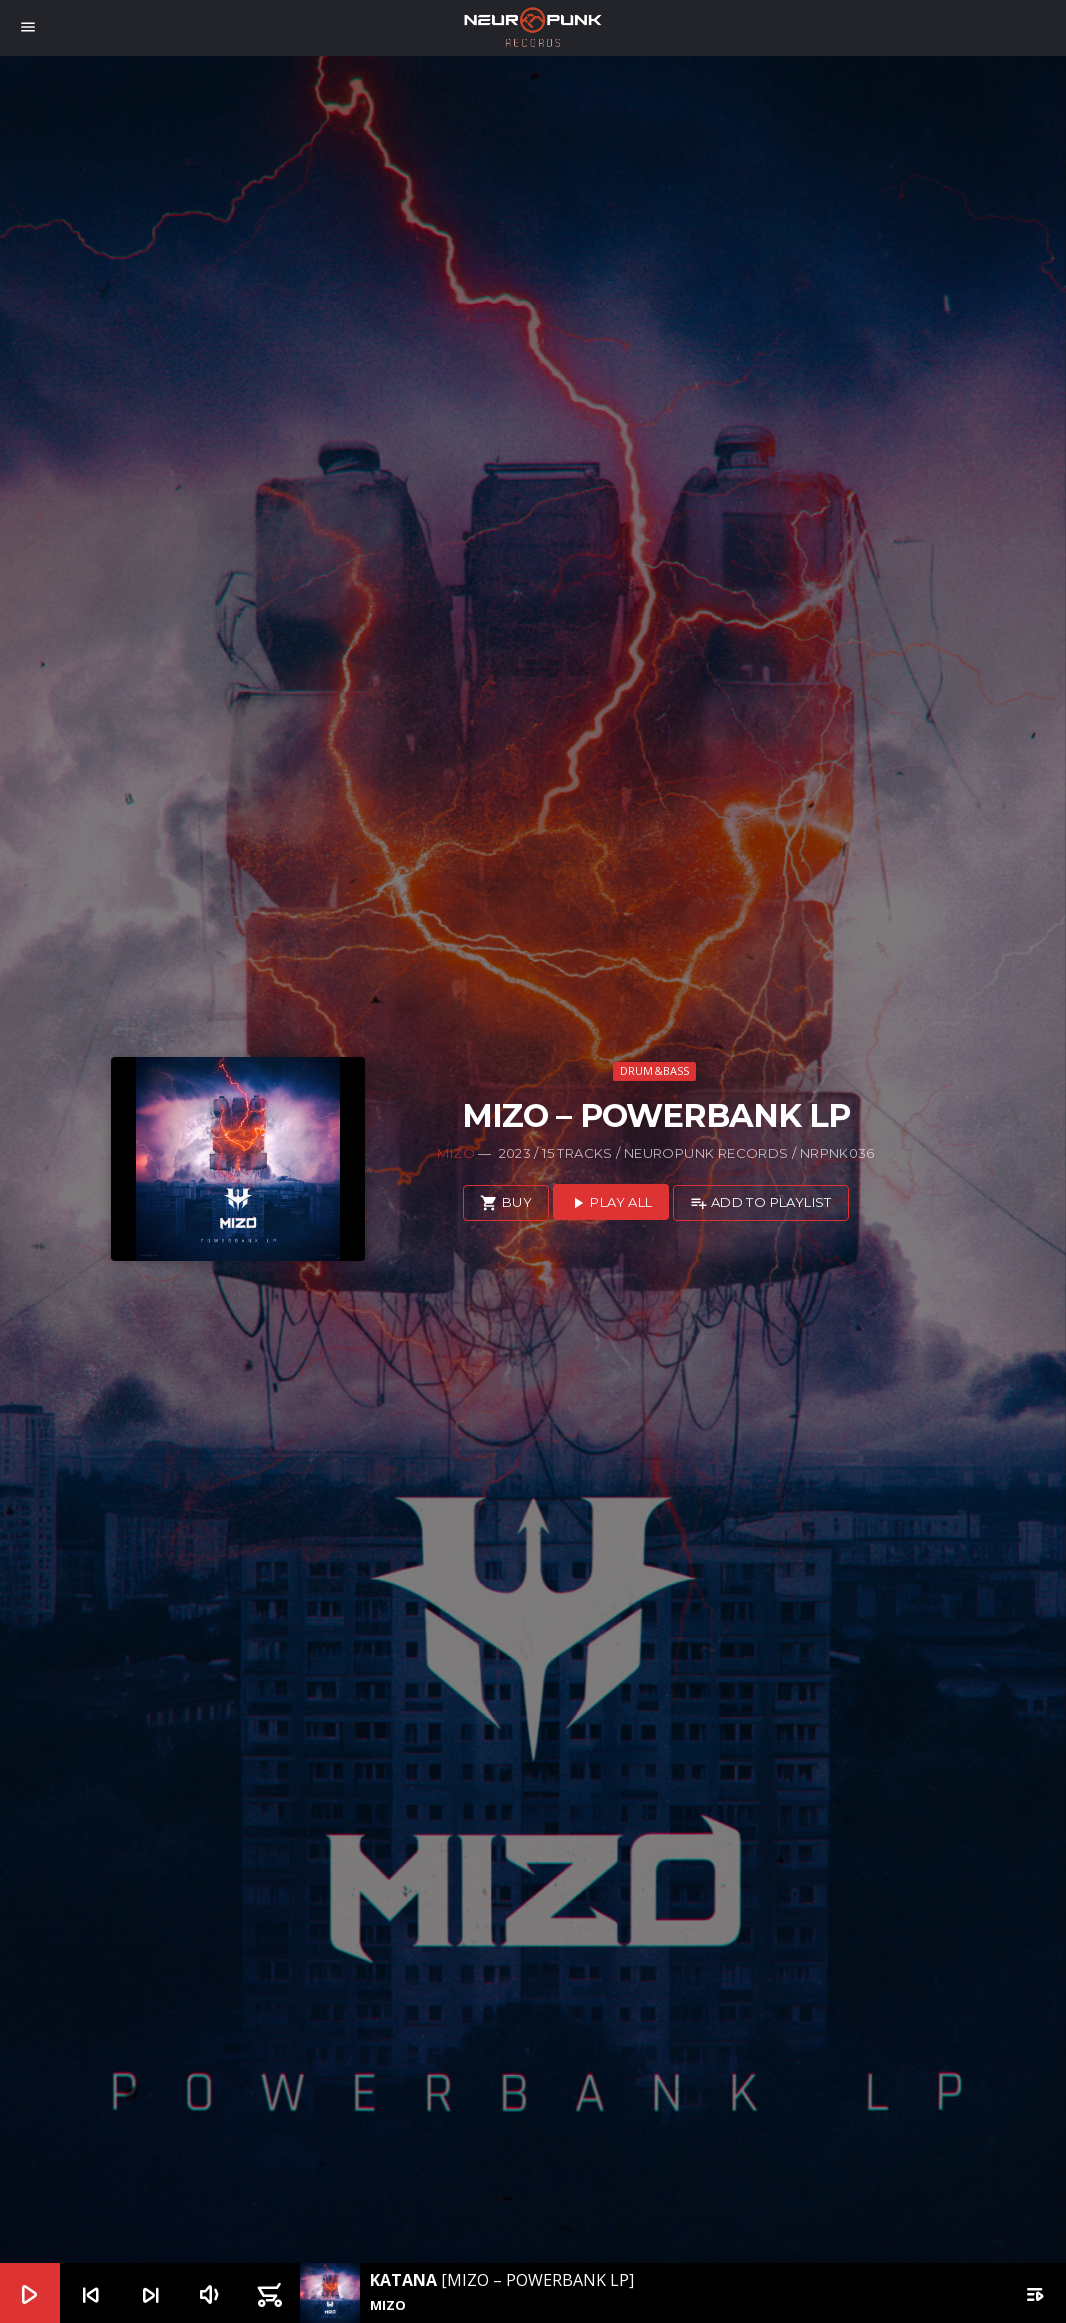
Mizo (456, 1153)
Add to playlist (761, 1203)
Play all (611, 1203)
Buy (506, 1203)
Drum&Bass (655, 1070)
